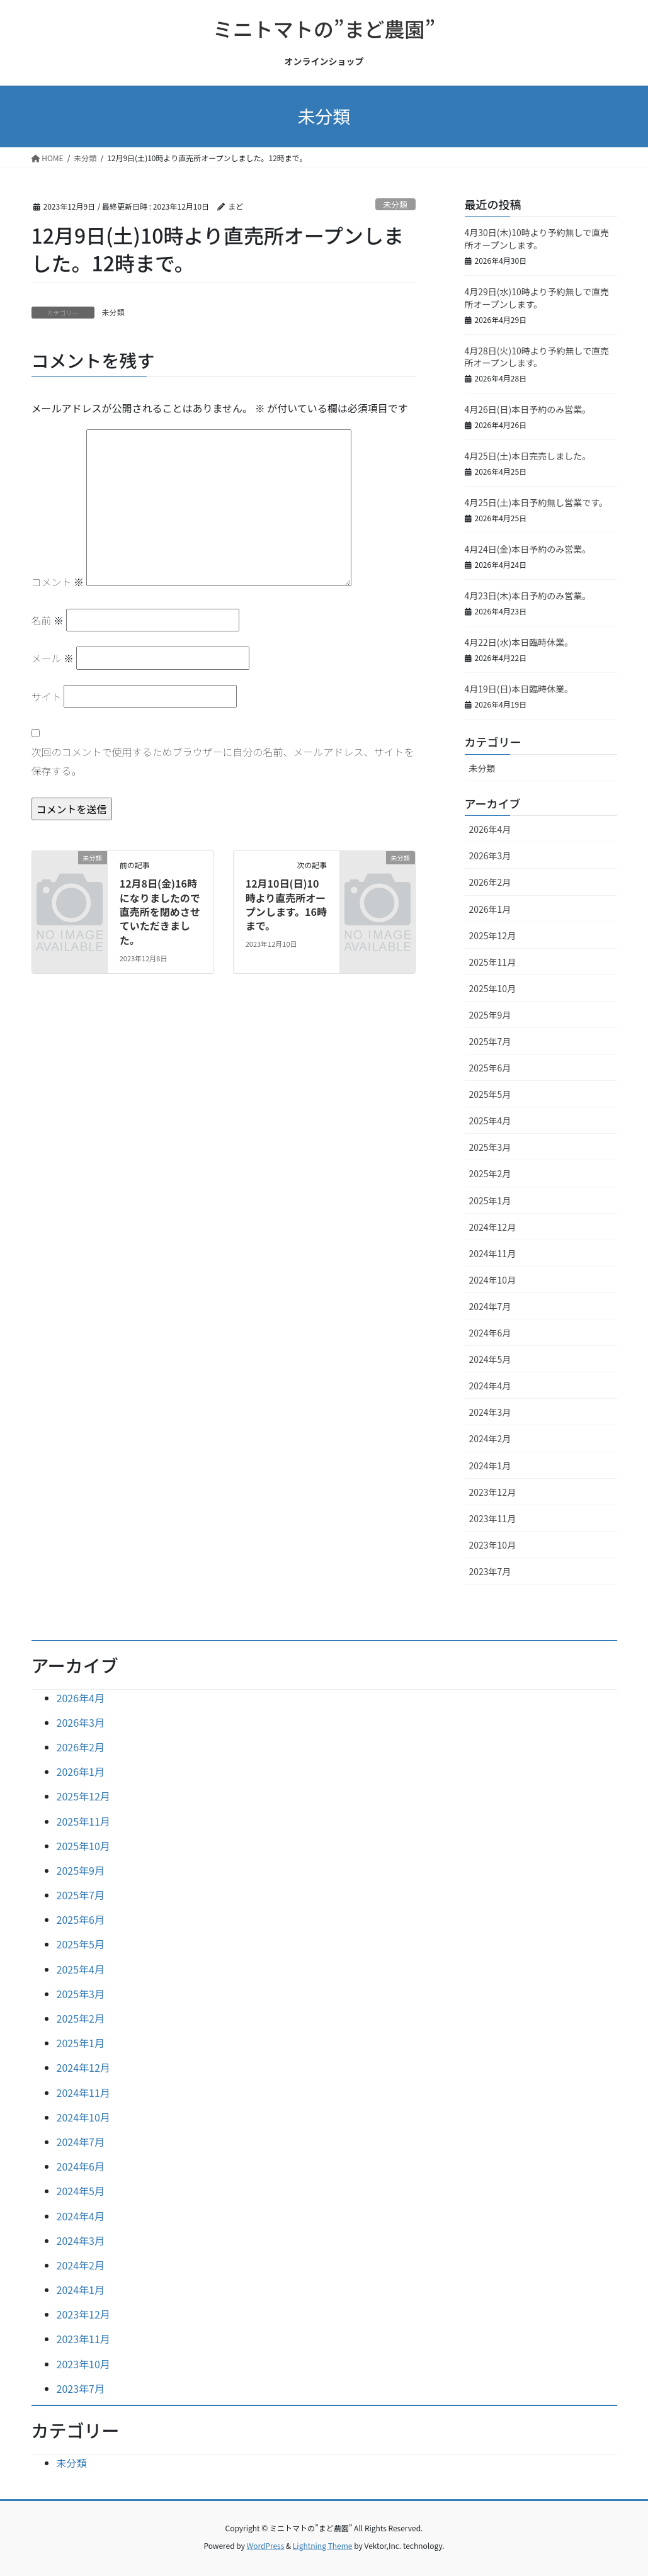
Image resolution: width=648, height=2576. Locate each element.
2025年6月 (490, 1067)
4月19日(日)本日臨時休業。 (519, 688)
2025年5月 (490, 1094)
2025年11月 (492, 962)
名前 (47, 620)
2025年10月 (492, 988)
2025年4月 (490, 1120)
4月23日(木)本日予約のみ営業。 (528, 595)
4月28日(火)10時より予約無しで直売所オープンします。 (537, 357)
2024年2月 (490, 1438)
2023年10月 (492, 1545)
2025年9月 (490, 1014)
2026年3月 (490, 855)
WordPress (266, 2545)
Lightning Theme (323, 2545)
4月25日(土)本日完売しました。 (528, 455)
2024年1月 (490, 1465)
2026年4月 (490, 829)
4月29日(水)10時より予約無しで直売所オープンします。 (537, 297)
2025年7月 (490, 1041)
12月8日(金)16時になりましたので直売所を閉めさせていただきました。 (160, 911)
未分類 (395, 204)
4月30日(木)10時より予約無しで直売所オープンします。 (537, 238)
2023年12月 (492, 1492)
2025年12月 (492, 935)
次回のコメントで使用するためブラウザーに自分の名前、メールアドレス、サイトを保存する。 (222, 761)
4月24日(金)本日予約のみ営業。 (528, 549)
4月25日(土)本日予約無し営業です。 (536, 502)
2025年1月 (490, 1200)
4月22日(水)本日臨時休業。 (519, 642)
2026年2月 (490, 882)
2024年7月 (490, 1306)
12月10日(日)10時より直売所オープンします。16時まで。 (286, 904)
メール (52, 657)
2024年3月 (490, 1412)
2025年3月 (490, 1147)
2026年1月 (490, 909)
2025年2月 (490, 1173)
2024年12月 (492, 1227)
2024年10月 (492, 1280)
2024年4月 (490, 1385)
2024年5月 (490, 1359)
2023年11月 (492, 1518)
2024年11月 (492, 1253)
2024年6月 (490, 1332)
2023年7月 (490, 1571)
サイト (46, 696)
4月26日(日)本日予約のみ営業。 (528, 409)
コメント (57, 581)
